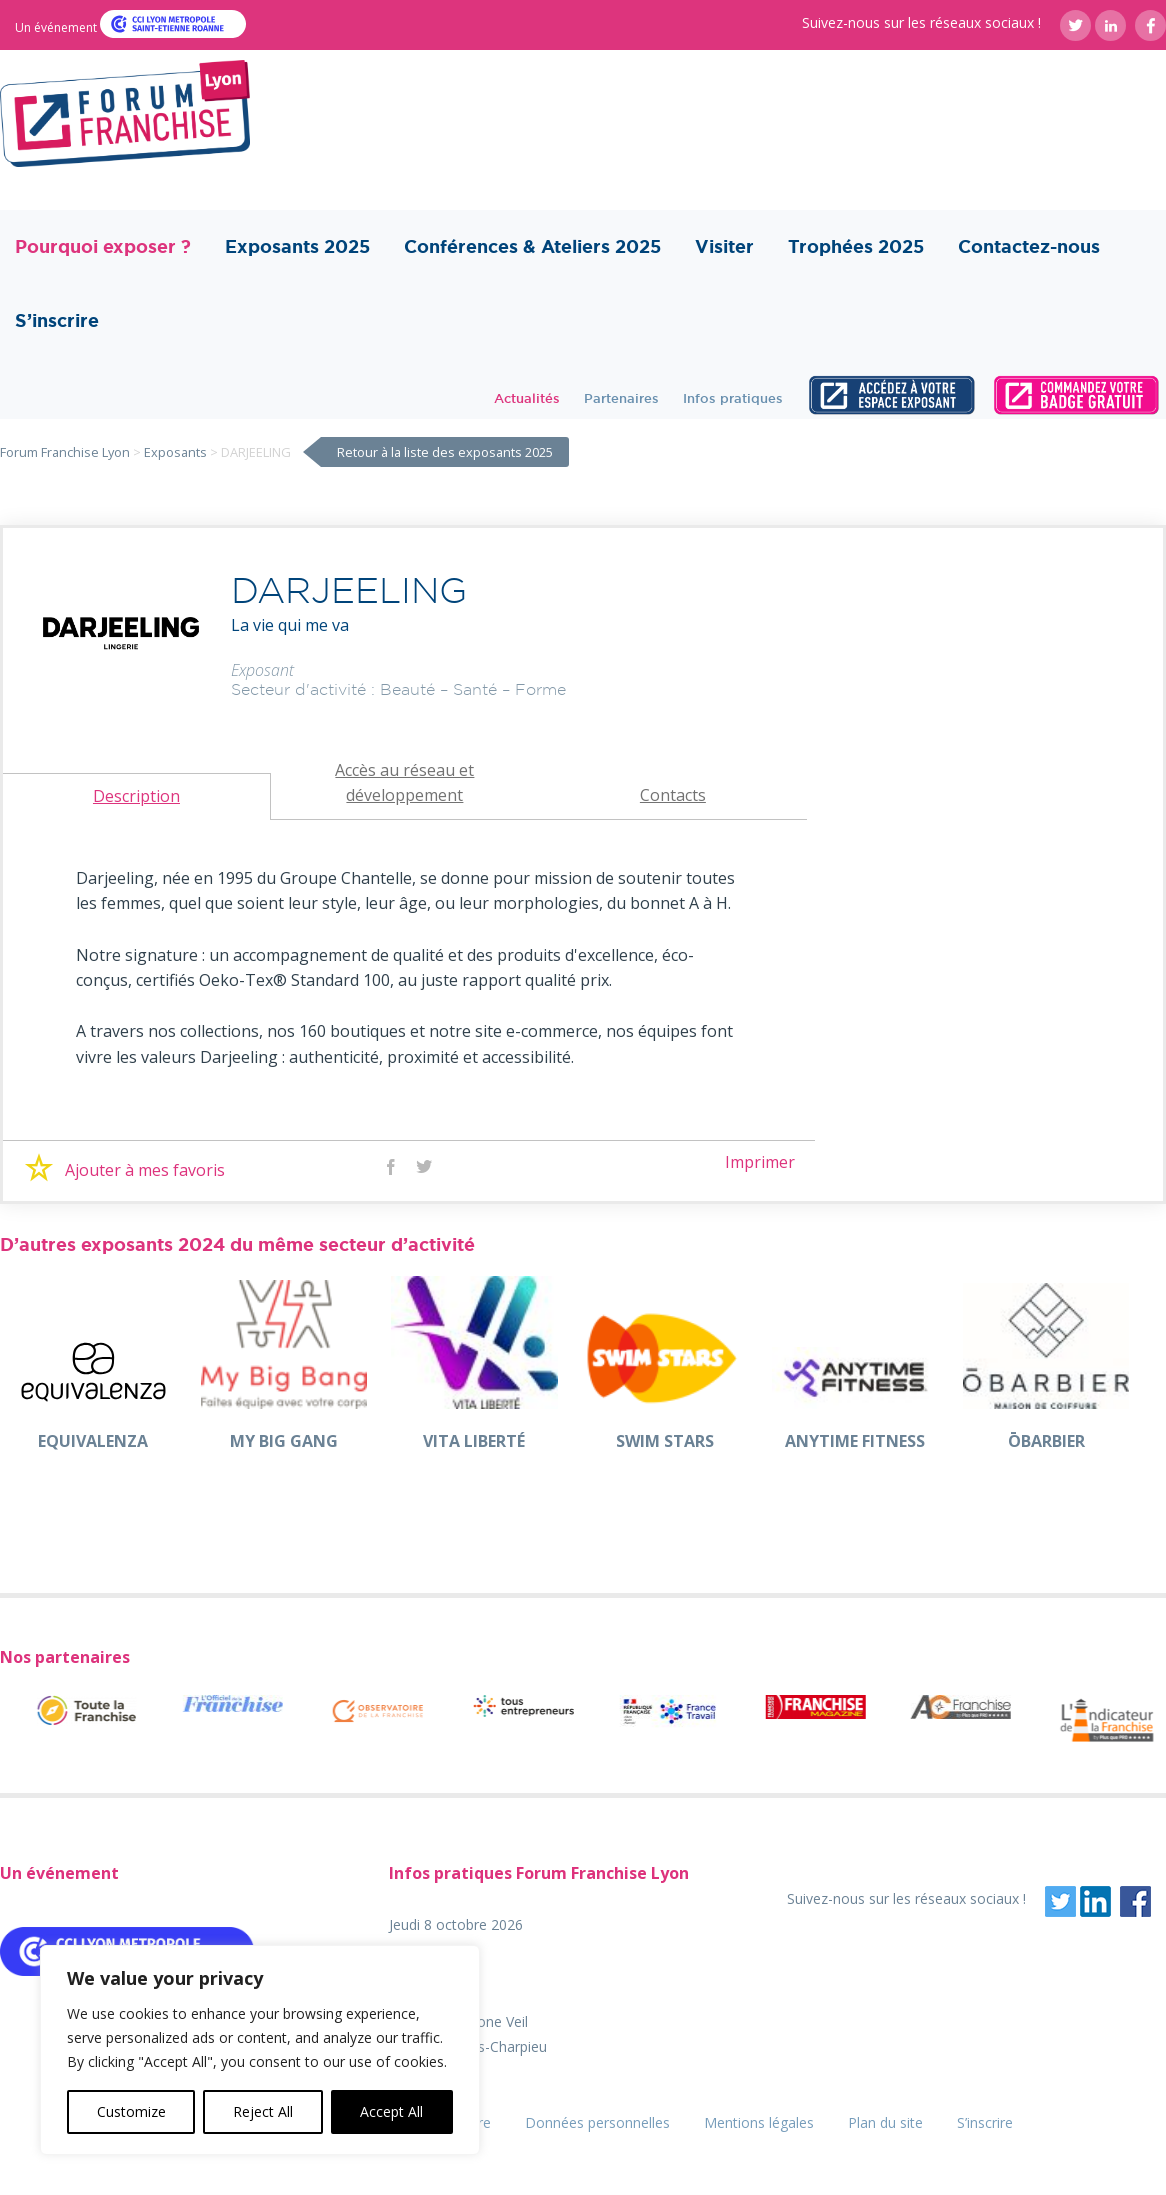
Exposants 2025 (297, 246)
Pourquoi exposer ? (103, 246)
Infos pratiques (733, 398)
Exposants (175, 452)
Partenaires (621, 398)
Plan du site (885, 2122)
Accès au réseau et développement (404, 783)
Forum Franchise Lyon (65, 452)
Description (136, 796)
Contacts (673, 795)
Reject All (263, 2111)
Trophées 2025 (856, 246)
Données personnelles (597, 2122)
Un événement (57, 27)
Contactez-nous (1029, 246)
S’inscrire (57, 320)
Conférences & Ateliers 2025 (532, 246)
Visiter (724, 246)
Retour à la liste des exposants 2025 (445, 452)
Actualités (527, 398)
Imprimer (760, 1162)
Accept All (391, 2111)
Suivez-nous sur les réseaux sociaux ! (921, 22)
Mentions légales (759, 2122)
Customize (131, 2111)
